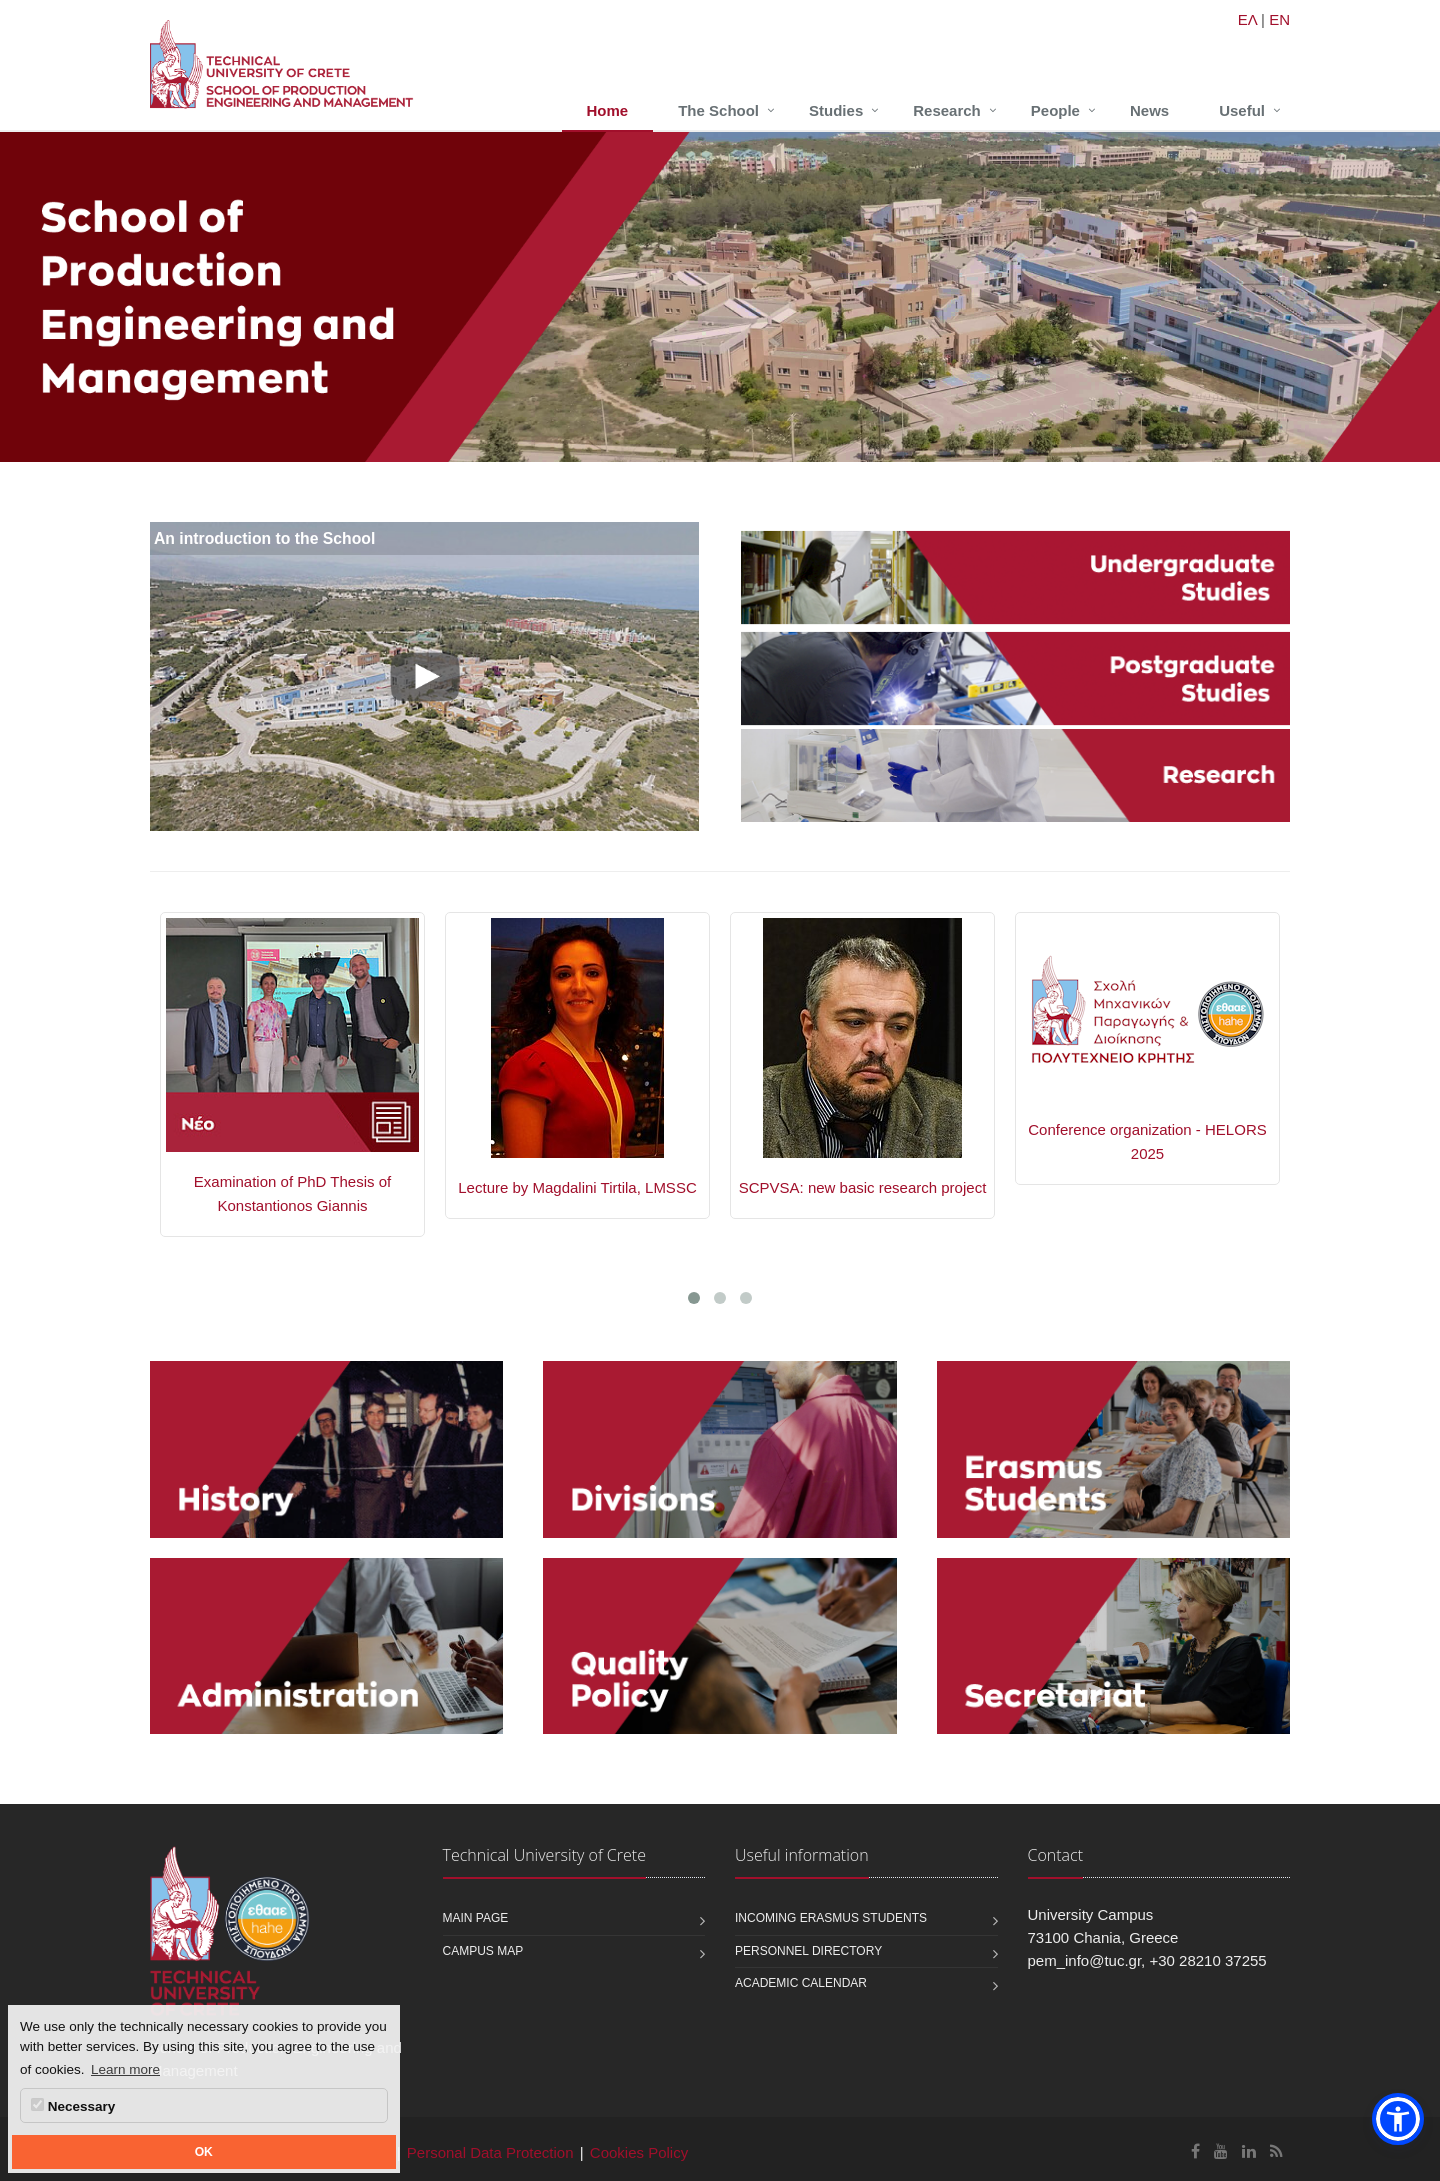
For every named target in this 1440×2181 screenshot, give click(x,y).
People (1055, 110)
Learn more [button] (125, 2069)
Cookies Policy (639, 2152)
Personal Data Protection (490, 2152)
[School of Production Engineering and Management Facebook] (1195, 2151)
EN (1279, 19)
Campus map (483, 1951)
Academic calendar (801, 1983)
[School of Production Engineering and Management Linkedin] (1249, 2151)
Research (947, 110)
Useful (1242, 110)
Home (608, 110)
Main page (476, 1918)
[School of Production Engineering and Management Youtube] (1221, 2151)
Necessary (73, 2106)
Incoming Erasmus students (831, 1918)
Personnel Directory (808, 1951)
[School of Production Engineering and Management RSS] (1276, 2151)
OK (204, 2152)
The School (718, 110)
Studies (836, 110)
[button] (1398, 2119)
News (1149, 110)
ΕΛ (1247, 19)
